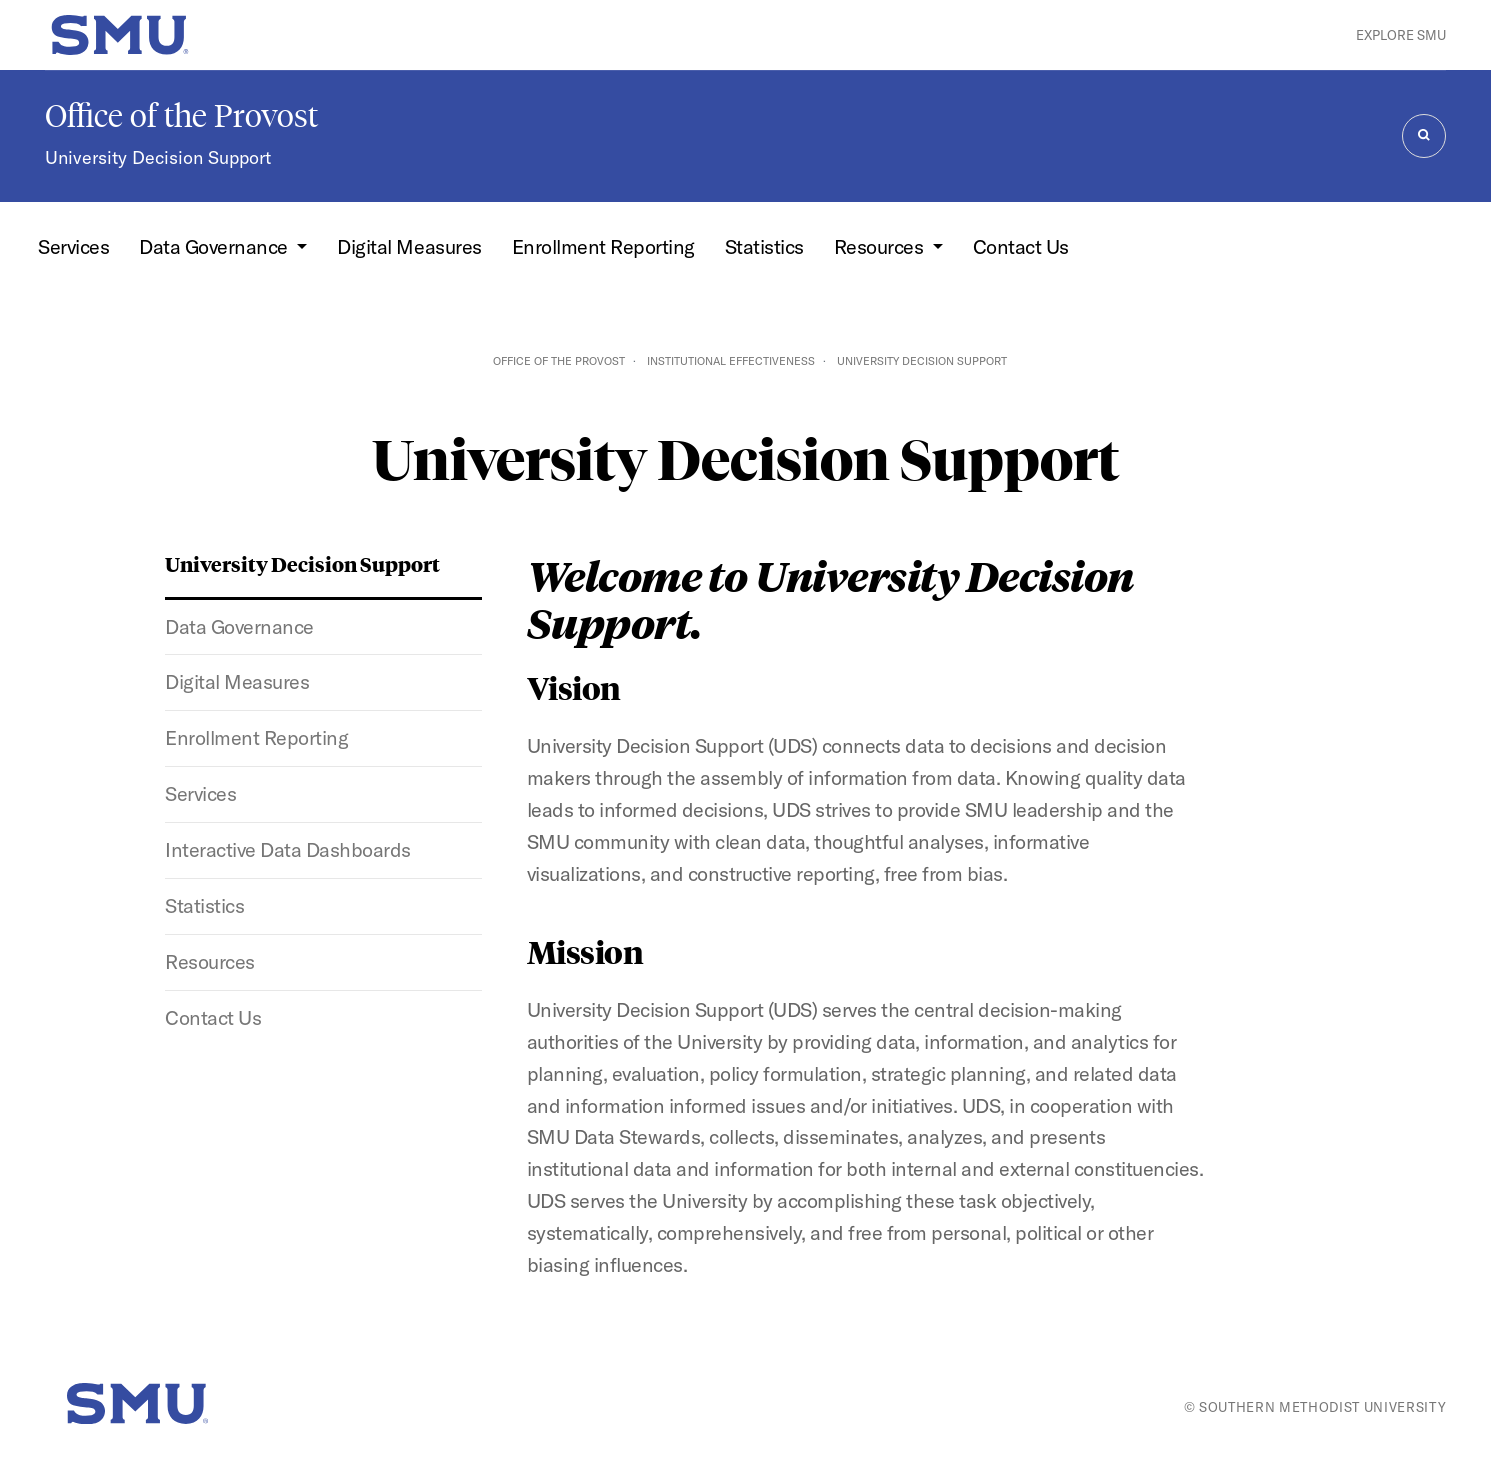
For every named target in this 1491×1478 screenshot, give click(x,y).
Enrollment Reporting (603, 246)
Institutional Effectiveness (731, 361)
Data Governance (239, 626)
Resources (210, 961)
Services (73, 246)
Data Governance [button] (215, 246)
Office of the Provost (181, 116)
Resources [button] (881, 246)
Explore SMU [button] (1401, 35)
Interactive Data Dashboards (288, 849)
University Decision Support (158, 157)
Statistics (764, 246)
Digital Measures (409, 246)
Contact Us (1021, 246)
